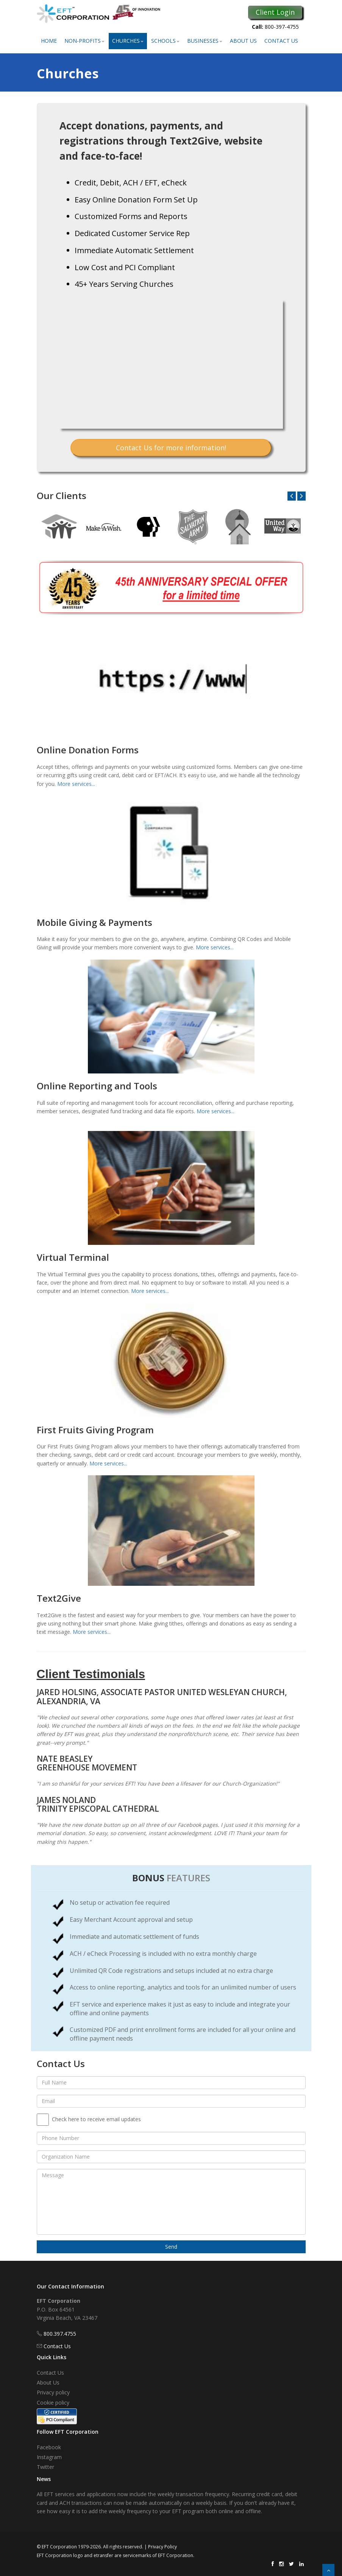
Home (49, 40)
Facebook (49, 2447)
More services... (76, 783)
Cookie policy (53, 2402)
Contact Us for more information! (171, 447)
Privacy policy (53, 2392)
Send (171, 2246)
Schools (165, 40)
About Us (243, 40)
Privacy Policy (162, 2546)
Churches (128, 40)
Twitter (45, 2466)
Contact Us (281, 40)
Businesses (204, 40)
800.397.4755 (60, 2333)
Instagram (49, 2457)
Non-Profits (84, 40)
